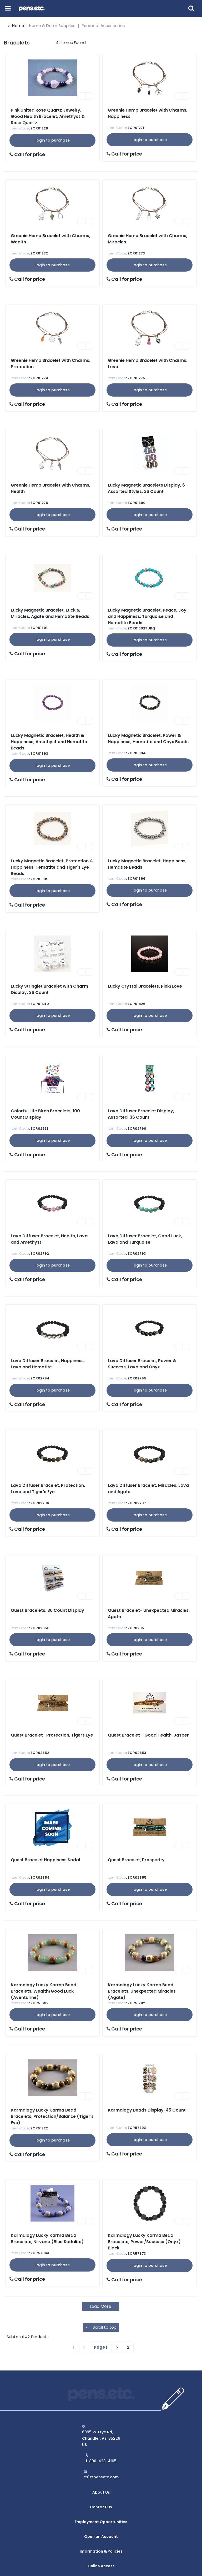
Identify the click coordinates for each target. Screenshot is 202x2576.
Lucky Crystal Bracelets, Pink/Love (145, 986)
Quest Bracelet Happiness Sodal (45, 1860)
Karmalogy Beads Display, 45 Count (147, 2110)
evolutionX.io (149, 2563)
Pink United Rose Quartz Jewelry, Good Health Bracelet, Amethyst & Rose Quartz (48, 116)
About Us (101, 2490)
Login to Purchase (53, 140)
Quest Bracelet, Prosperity (136, 1860)
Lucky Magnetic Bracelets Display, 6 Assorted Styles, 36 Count (146, 488)
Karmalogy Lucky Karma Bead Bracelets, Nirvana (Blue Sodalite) (47, 2238)
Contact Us (101, 2500)
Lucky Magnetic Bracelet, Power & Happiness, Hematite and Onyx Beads (148, 738)
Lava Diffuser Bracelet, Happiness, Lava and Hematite (48, 1364)
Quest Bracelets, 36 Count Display (47, 1610)
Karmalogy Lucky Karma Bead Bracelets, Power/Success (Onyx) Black (144, 2241)
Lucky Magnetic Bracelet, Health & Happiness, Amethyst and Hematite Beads (49, 741)
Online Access (101, 2541)
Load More (100, 2306)
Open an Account (101, 2520)
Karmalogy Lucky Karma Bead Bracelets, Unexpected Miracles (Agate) (142, 1991)
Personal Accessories (103, 25)
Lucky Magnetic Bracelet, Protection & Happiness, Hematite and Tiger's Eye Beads (52, 867)
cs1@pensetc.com (101, 2477)
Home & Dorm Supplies (52, 25)
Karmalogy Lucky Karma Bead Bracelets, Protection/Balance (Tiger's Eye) (52, 2116)
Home (16, 25)
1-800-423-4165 (101, 2461)
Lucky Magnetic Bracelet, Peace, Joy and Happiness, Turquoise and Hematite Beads (147, 616)
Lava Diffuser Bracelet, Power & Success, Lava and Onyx (142, 1364)
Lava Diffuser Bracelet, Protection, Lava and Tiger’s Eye (48, 1488)
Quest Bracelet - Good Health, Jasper (148, 1735)
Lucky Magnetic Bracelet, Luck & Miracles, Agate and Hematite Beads (50, 613)
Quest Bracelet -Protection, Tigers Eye (52, 1735)
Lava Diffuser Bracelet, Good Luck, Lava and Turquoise (145, 1239)
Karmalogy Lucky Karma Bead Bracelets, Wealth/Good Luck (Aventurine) (43, 1991)
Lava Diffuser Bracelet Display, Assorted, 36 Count (141, 1114)
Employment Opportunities (101, 2510)
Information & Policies (101, 2530)
